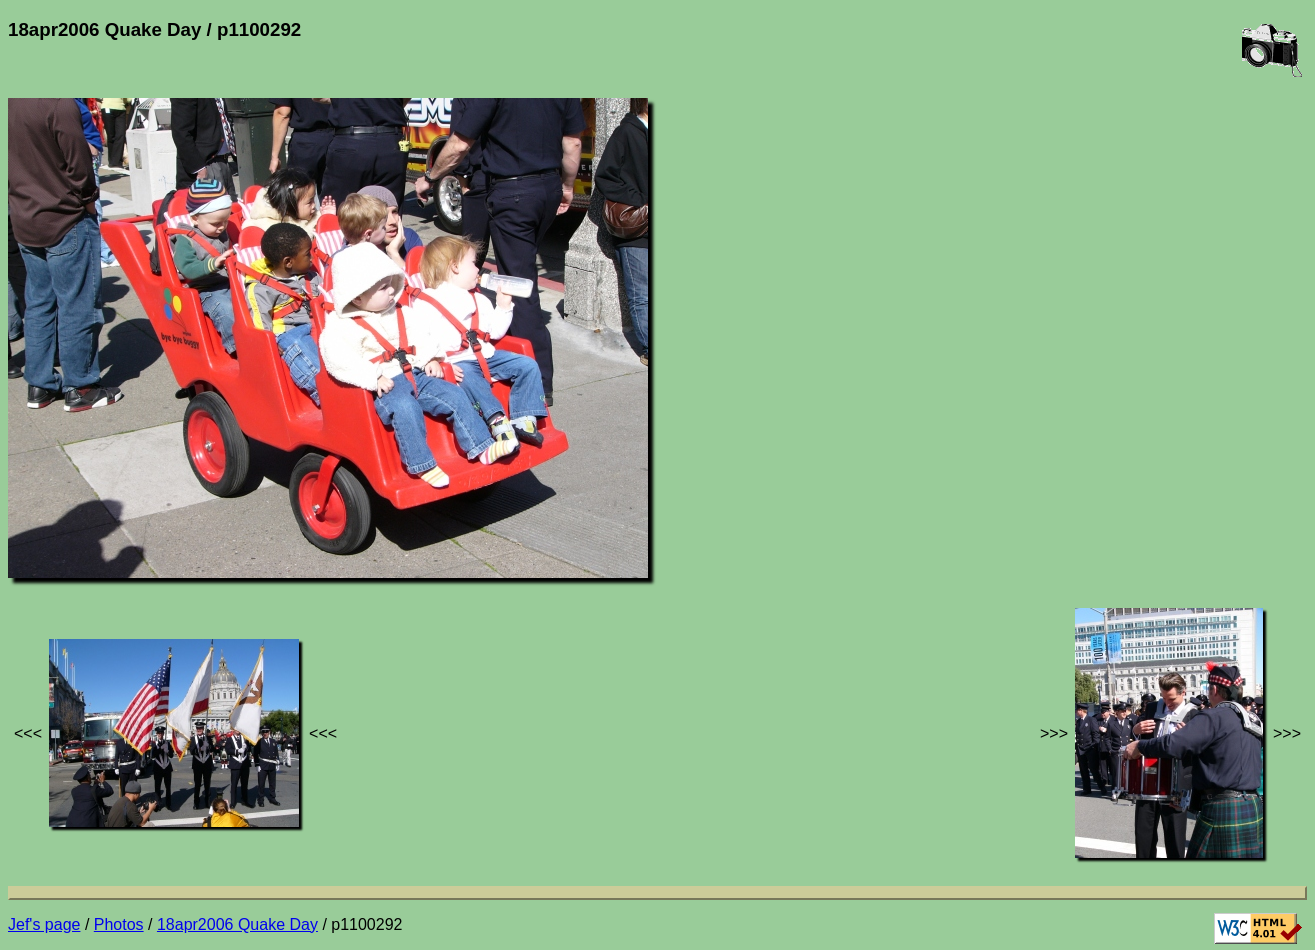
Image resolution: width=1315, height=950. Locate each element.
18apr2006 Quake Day (237, 924)
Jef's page (44, 924)
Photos (119, 924)
